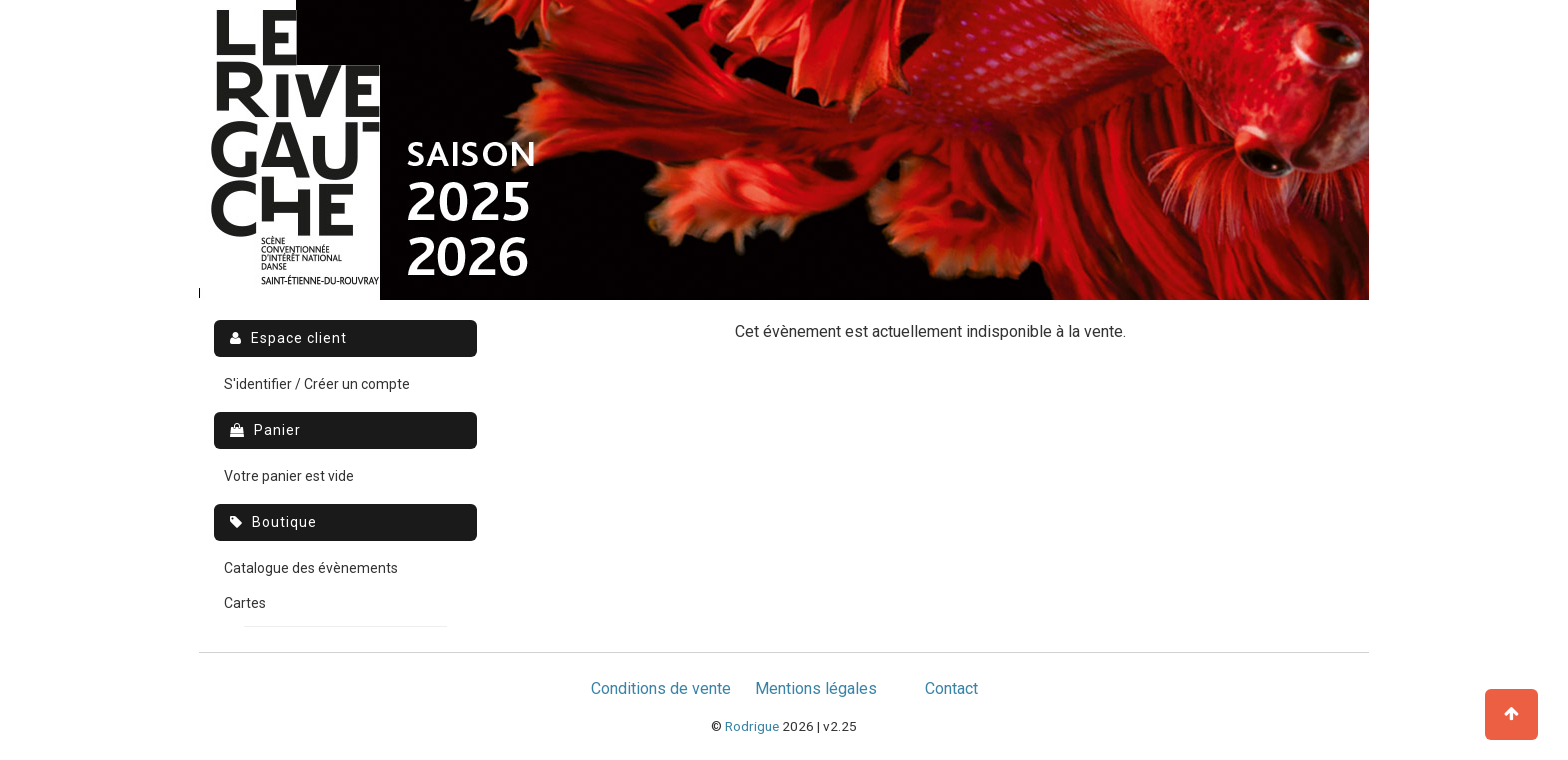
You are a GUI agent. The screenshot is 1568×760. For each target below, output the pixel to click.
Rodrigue (752, 726)
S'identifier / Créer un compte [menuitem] (317, 384)
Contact (951, 688)
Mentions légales (816, 688)
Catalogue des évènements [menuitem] (311, 568)
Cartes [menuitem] (245, 603)
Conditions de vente (661, 688)
